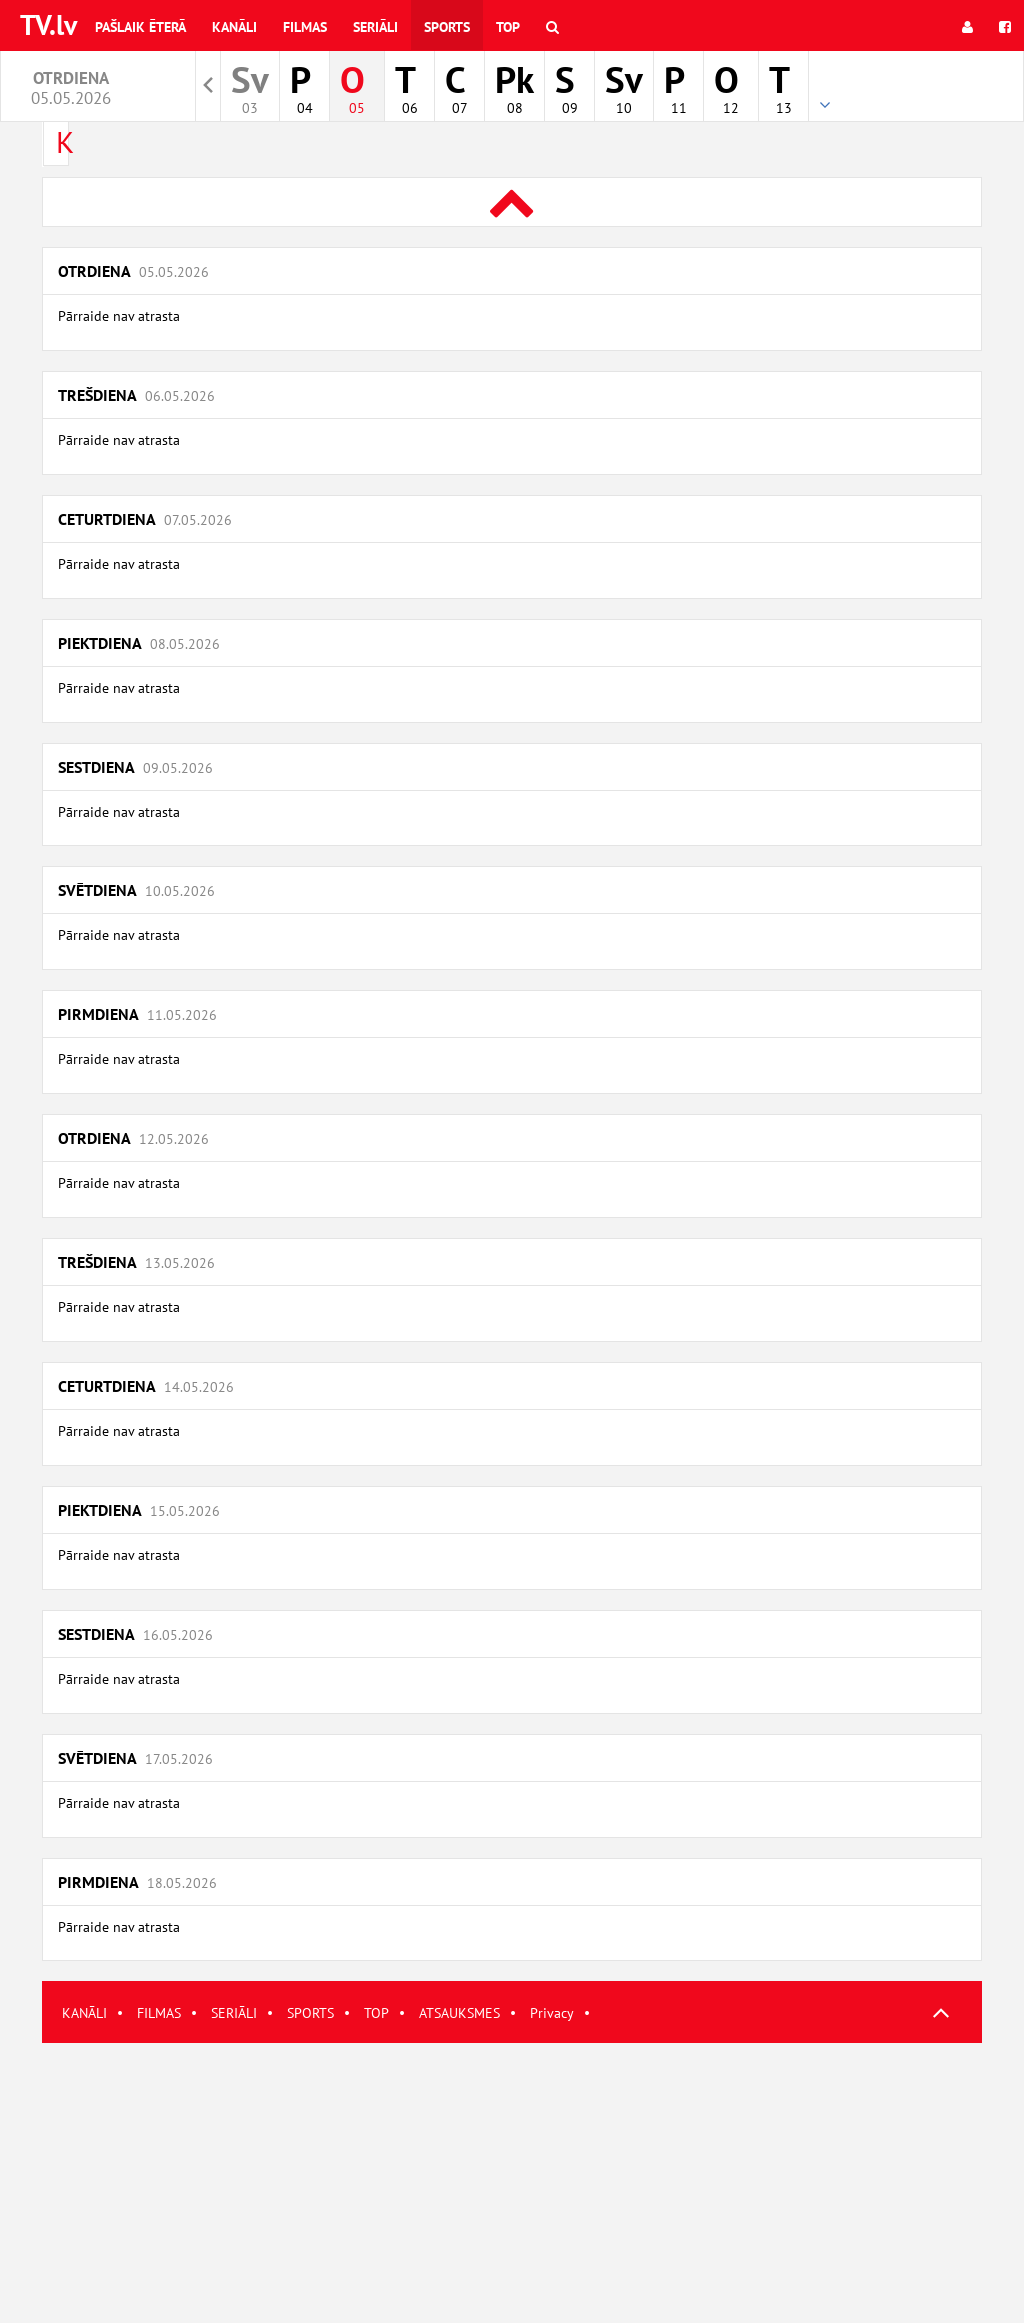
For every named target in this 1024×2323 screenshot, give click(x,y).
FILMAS (159, 2013)
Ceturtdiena (145, 519)
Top (508, 27)
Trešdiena (136, 395)
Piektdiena (139, 643)
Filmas (305, 27)
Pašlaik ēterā (140, 27)
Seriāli (375, 27)
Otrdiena (133, 271)
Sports (447, 27)
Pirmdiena (137, 1014)
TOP (376, 2013)
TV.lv (48, 24)
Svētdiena (136, 890)
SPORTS (310, 2013)
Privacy (552, 2013)
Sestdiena (135, 767)
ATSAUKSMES (459, 2013)
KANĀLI (84, 2013)
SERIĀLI (234, 2013)
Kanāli (234, 27)
